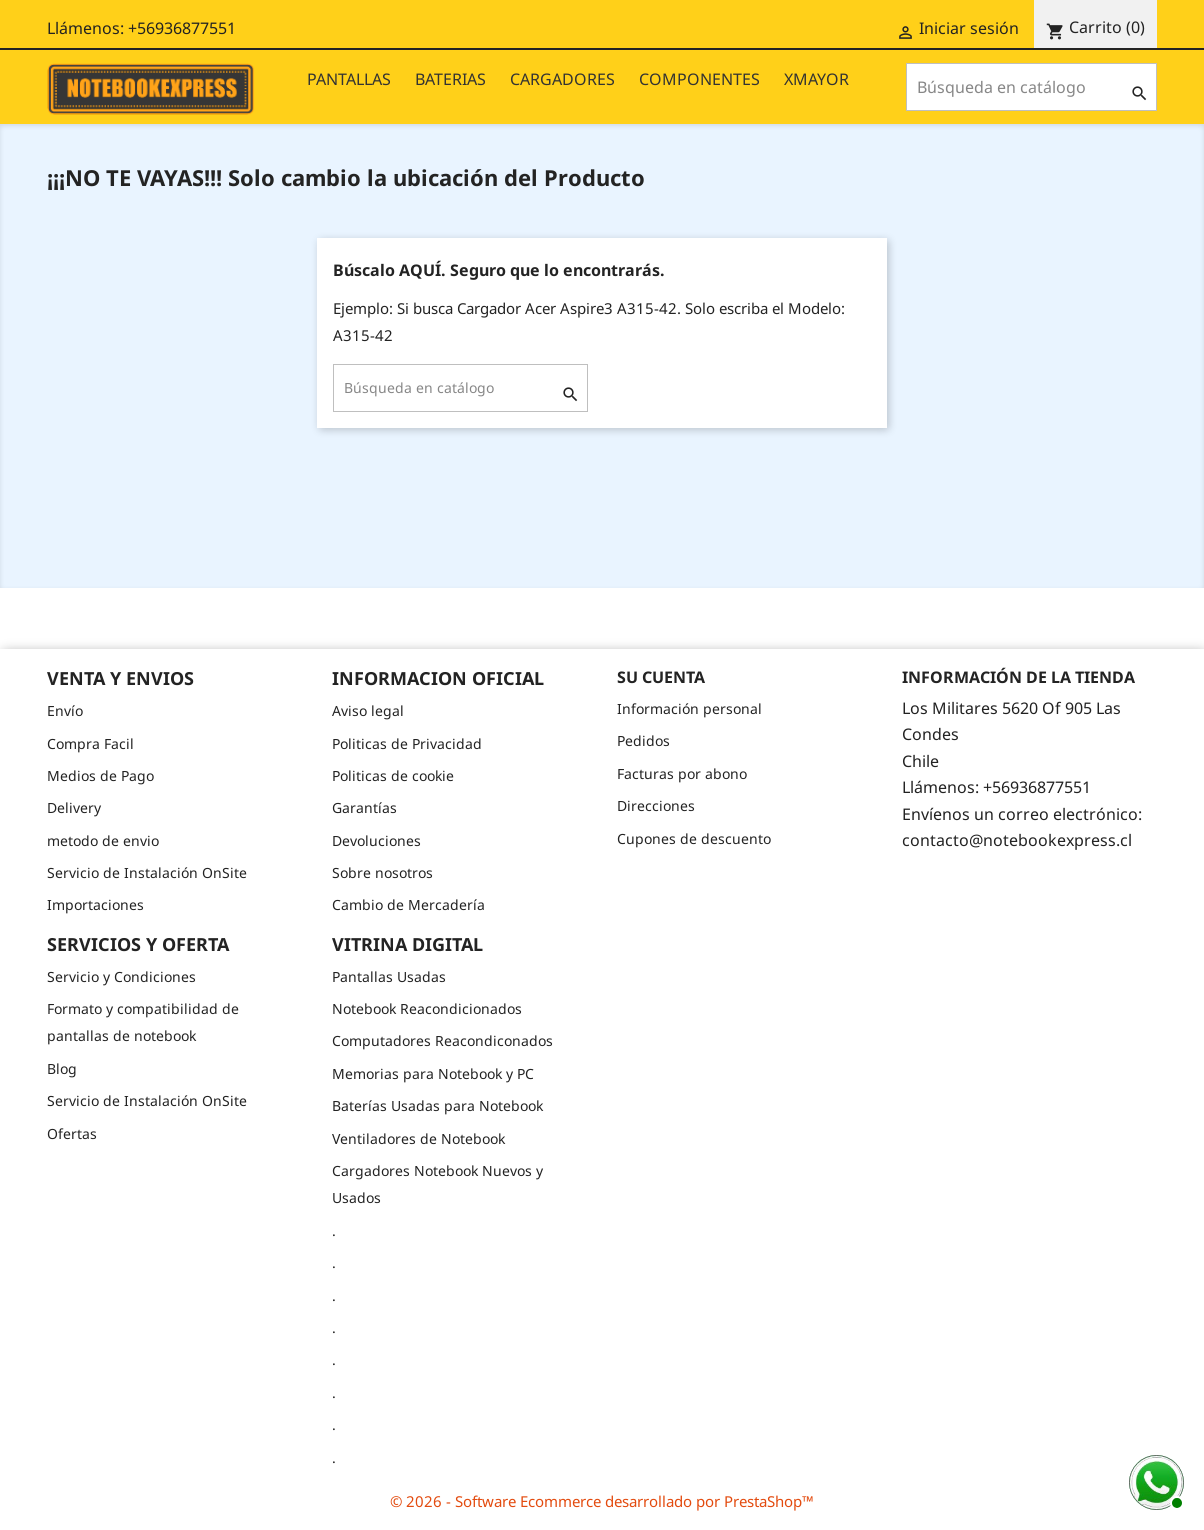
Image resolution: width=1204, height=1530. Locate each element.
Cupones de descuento (694, 838)
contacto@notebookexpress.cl (1017, 840)
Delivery (74, 807)
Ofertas (72, 1133)
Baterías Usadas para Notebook (437, 1105)
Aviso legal (368, 710)
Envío (65, 710)
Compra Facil (90, 743)
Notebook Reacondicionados (427, 1008)
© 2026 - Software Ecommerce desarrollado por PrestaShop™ (602, 1501)
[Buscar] (1031, 87)
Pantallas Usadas (389, 976)
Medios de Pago (100, 775)
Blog (62, 1068)
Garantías (364, 807)
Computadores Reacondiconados (442, 1040)
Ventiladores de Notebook (418, 1138)
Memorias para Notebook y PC (433, 1073)
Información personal (689, 708)
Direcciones (656, 805)
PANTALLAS (349, 79)
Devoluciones (376, 840)
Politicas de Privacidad (407, 743)
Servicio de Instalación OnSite (147, 872)
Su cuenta (661, 677)
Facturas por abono (682, 773)
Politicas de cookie (393, 775)
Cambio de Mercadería (408, 904)
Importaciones (95, 904)
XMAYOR (816, 79)
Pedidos (643, 740)
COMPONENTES (699, 79)
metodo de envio (103, 840)
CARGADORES (562, 79)
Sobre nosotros (382, 872)
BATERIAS (450, 79)
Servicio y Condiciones (121, 976)
